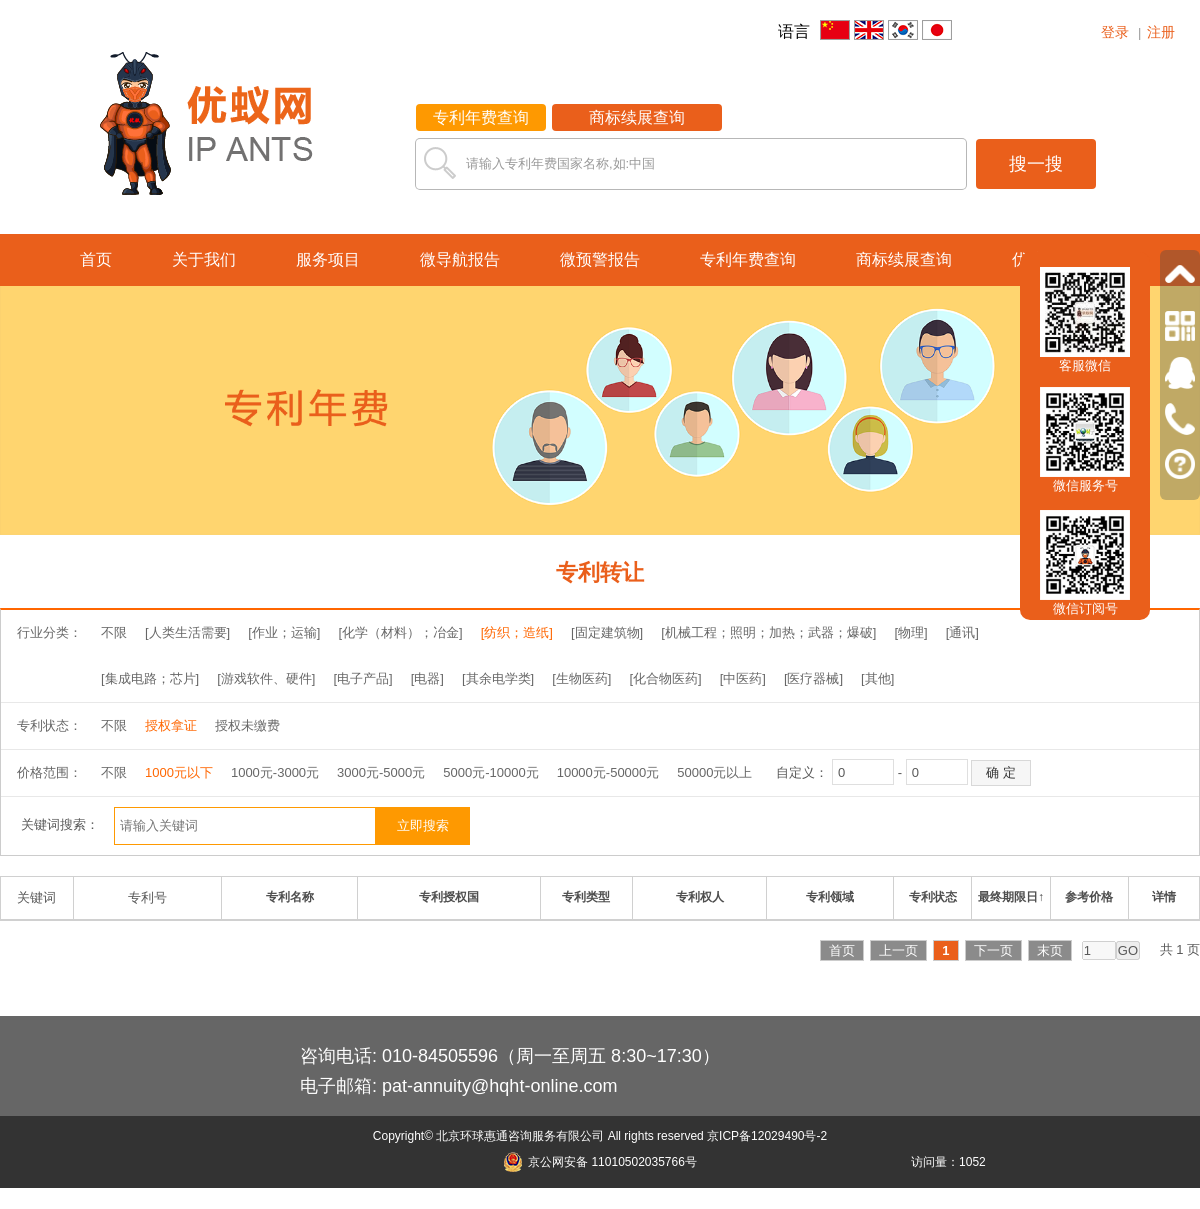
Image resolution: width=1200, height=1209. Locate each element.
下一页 (993, 950)
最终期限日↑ (1011, 897)
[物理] (910, 632)
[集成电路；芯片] (150, 678)
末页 (1050, 950)
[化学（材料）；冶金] (400, 632)
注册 (1161, 32)
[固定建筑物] (607, 632)
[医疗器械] (813, 678)
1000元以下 (179, 772)
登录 (1115, 32)
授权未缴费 (247, 725)
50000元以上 (714, 772)
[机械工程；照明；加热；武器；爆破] (768, 632)
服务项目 (328, 259)
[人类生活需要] (187, 632)
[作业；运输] (284, 632)
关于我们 (204, 259)
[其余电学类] (498, 678)
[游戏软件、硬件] (266, 678)
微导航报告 (460, 259)
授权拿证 (171, 725)
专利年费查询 (481, 117)
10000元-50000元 (608, 772)
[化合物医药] (665, 678)
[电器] (427, 678)
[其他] (877, 678)
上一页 (898, 950)
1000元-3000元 (275, 772)
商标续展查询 (637, 117)
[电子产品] (362, 678)
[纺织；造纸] (517, 632)
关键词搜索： (60, 824)
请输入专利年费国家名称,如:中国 (560, 163)
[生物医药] (581, 678)
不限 (114, 632)
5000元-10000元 (490, 772)
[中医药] (743, 678)
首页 (96, 259)
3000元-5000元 (381, 772)
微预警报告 (600, 259)
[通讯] (962, 632)
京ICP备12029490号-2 (767, 1136)
